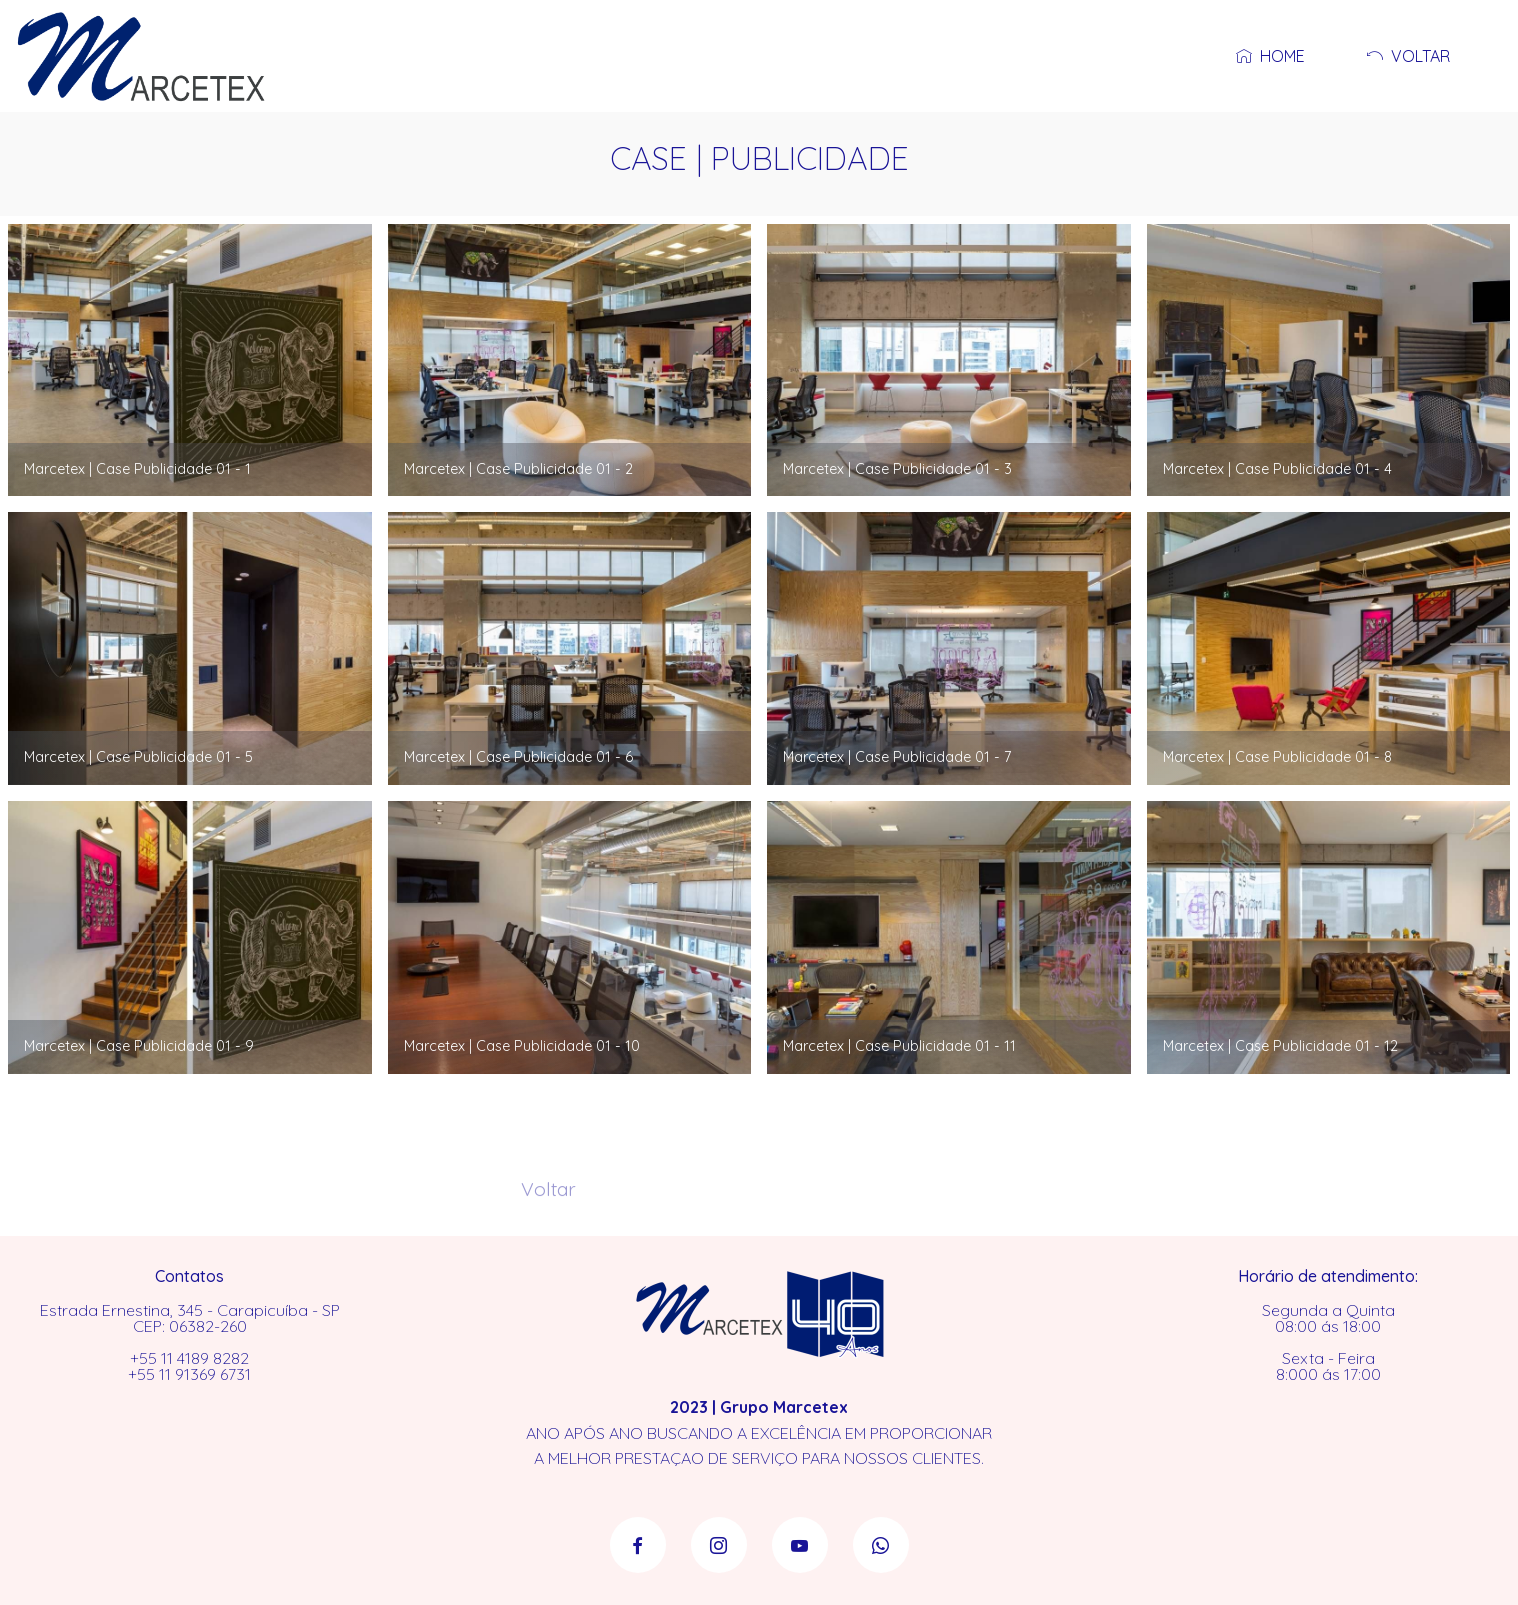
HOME (1266, 56)
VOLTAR (1404, 56)
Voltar (548, 1199)
